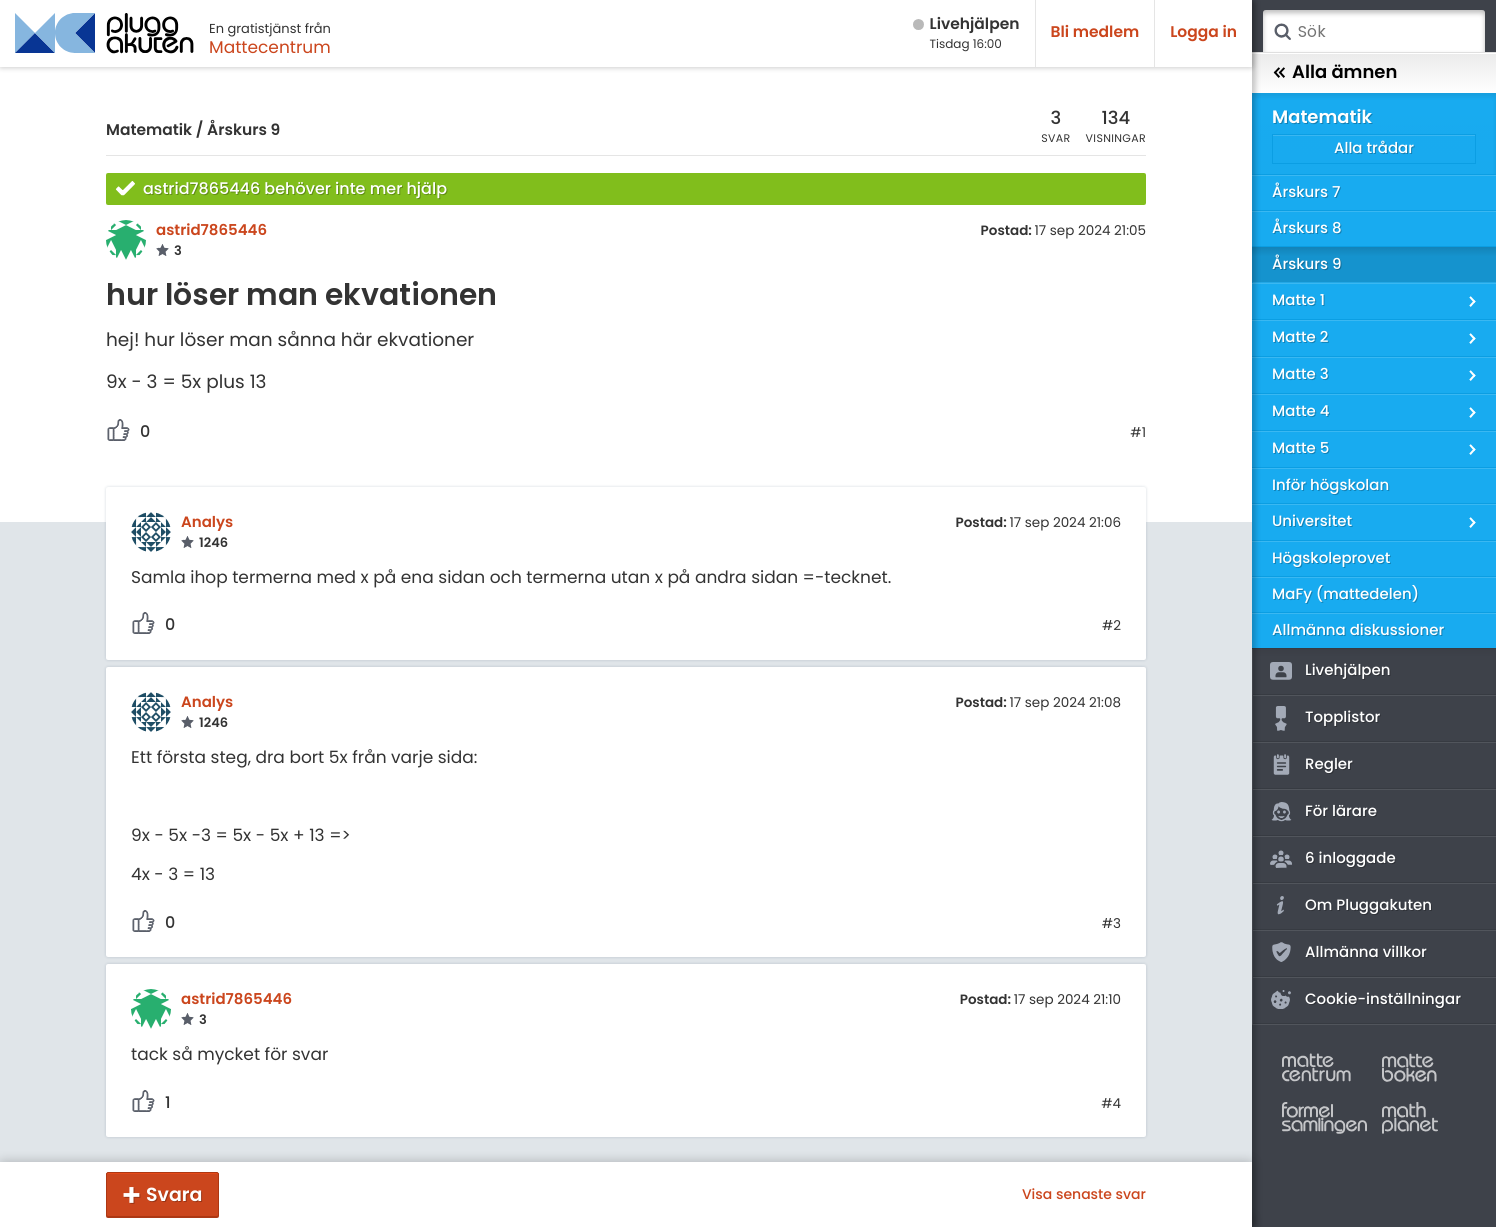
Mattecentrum (270, 47)
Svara (174, 1194)
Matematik (149, 130)
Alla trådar (1374, 148)
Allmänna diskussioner (1358, 630)
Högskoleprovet (1331, 558)
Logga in (1203, 32)
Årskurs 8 (1307, 228)
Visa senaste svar (1084, 1194)
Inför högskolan (1330, 485)
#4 (1111, 1104)
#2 (1111, 626)
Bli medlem (1095, 32)
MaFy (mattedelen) (1345, 594)
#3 (1111, 924)
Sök (1282, 32)
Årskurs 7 (1306, 192)
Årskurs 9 (243, 130)
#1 (1138, 433)
